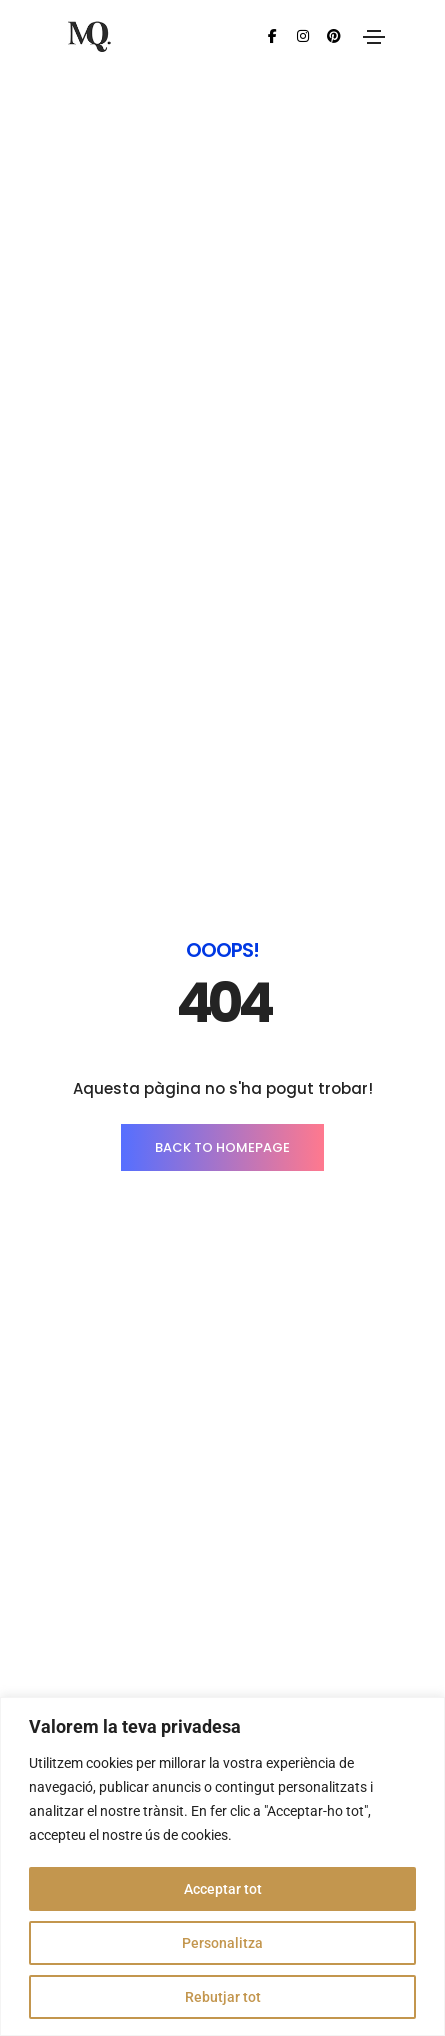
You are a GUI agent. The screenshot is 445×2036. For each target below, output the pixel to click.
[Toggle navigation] (374, 37)
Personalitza (222, 1943)
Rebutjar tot (223, 1997)
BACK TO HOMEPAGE (222, 489)
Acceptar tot (223, 1889)
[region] (222, 1866)
